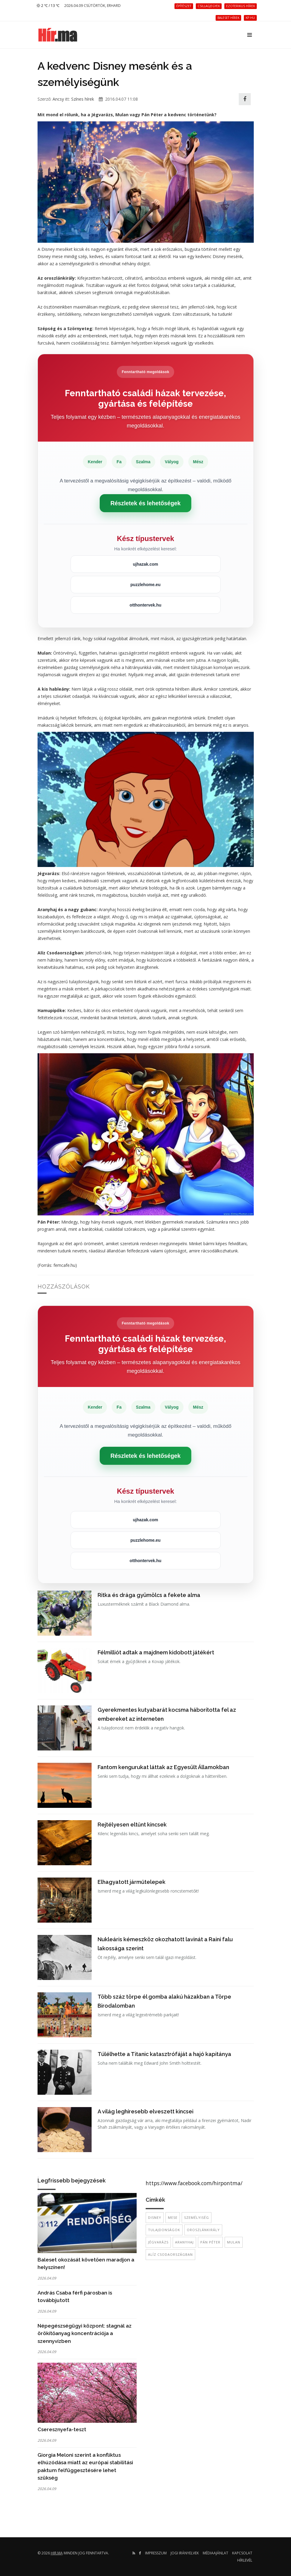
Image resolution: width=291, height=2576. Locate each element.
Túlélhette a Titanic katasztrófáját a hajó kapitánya (164, 2054)
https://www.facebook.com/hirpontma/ (194, 2183)
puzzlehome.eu (145, 584)
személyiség (196, 2217)
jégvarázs (158, 2242)
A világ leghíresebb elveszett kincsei (145, 2111)
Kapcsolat (242, 2553)
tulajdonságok (164, 2230)
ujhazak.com (145, 564)
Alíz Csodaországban (170, 2254)
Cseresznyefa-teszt (62, 2429)
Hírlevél (244, 2560)
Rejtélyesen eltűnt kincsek (132, 1824)
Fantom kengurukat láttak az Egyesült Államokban (163, 1767)
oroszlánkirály (203, 2230)
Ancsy (58, 99)
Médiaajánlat (215, 2553)
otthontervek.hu (146, 605)
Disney (154, 2217)
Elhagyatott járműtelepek (131, 1882)
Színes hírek (82, 99)
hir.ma (57, 2553)
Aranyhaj (184, 2242)
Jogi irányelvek (185, 2553)
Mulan (233, 2242)
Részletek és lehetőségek (146, 503)
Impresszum (156, 2553)
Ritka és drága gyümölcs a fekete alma (149, 1595)
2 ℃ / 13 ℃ (47, 5)
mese (172, 2217)
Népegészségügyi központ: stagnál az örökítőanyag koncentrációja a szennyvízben (85, 2333)
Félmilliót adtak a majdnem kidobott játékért (156, 1652)
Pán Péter (210, 2242)
